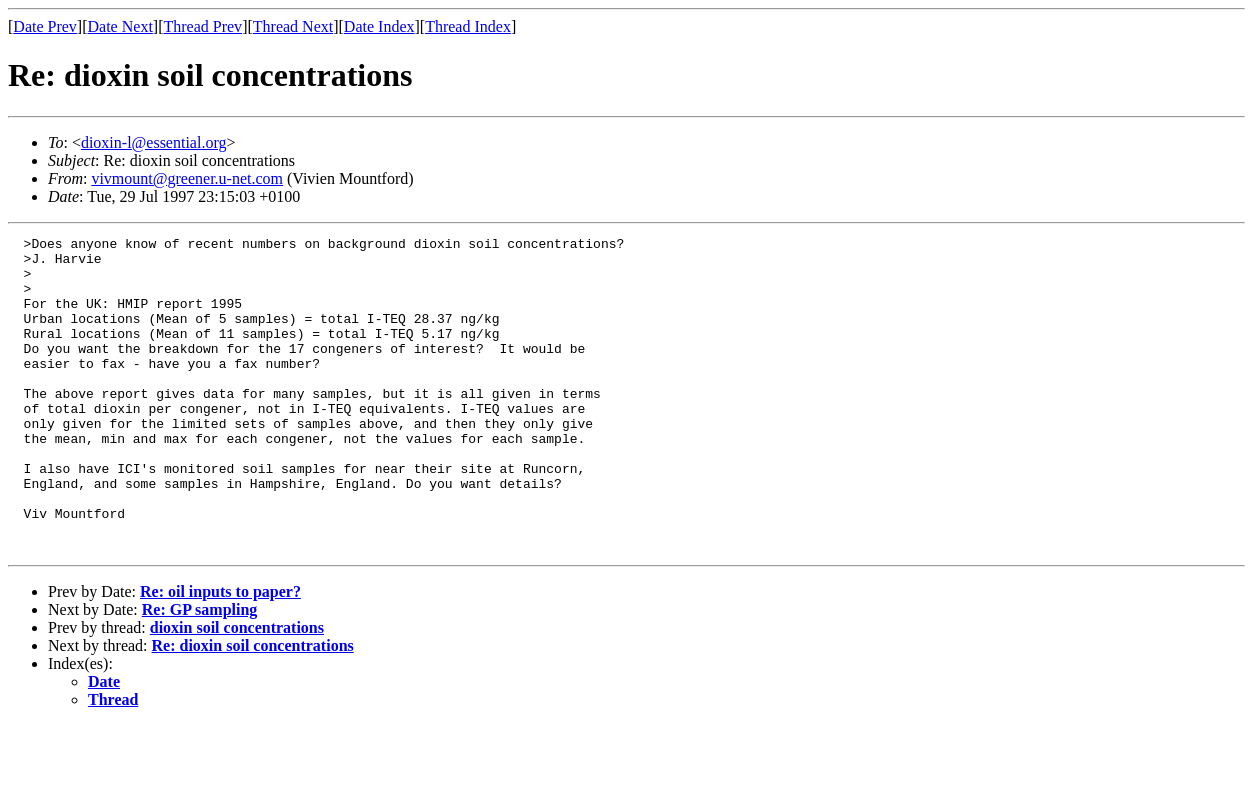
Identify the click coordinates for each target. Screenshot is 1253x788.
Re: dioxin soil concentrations (253, 708)
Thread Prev (202, 26)
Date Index (379, 26)
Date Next (120, 26)
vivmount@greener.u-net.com (187, 178)
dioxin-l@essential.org (154, 142)
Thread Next (293, 26)
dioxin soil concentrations (237, 690)
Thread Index (468, 26)
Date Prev (45, 26)
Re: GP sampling (200, 672)
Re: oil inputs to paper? (220, 654)
